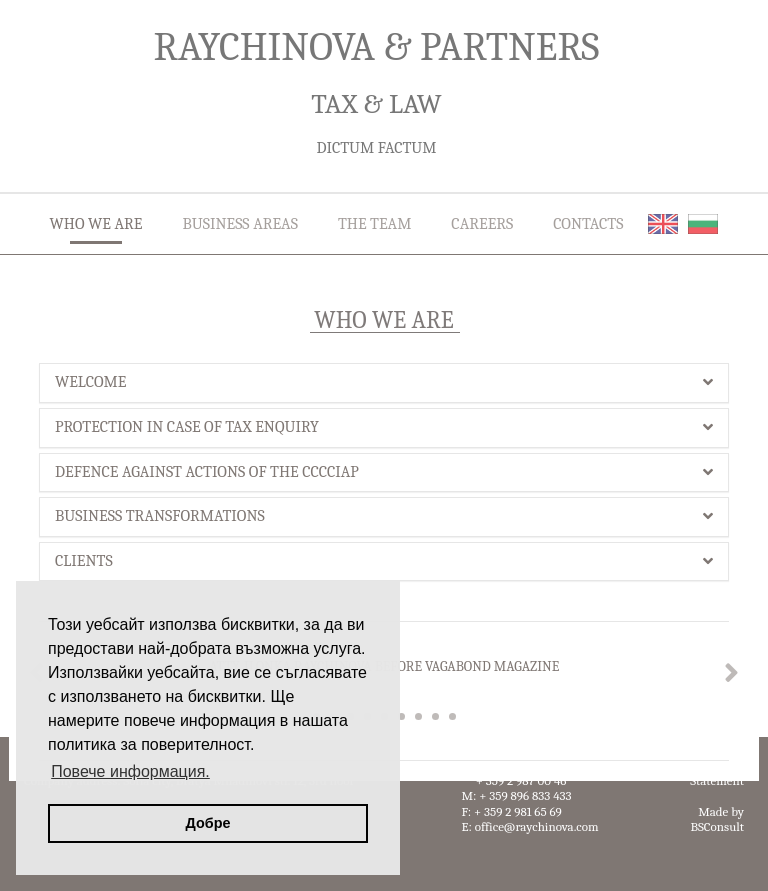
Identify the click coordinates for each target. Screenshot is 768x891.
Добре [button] (208, 823)
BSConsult (717, 826)
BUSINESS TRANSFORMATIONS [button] (384, 516)
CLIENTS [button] (384, 561)
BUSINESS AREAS (239, 224)
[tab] (384, 383)
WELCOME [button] (384, 382)
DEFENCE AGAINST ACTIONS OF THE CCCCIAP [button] (384, 472)
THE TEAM (374, 224)
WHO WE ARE (96, 224)
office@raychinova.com (537, 826)
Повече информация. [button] (130, 771)
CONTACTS (588, 224)
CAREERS (482, 224)
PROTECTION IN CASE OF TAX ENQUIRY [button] (384, 427)
